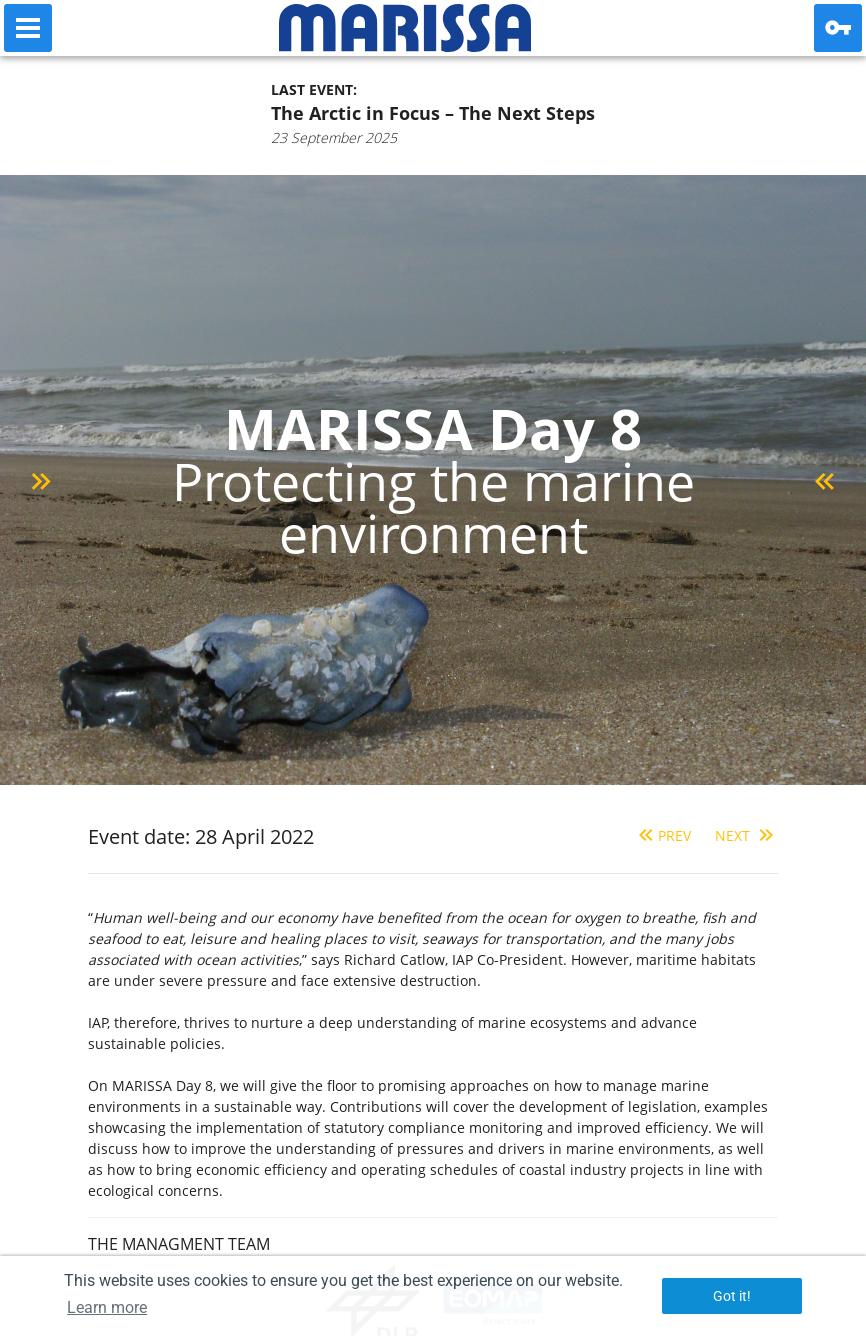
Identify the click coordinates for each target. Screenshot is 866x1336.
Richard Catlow (394, 959)
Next (746, 835)
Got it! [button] (732, 1296)
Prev (662, 835)
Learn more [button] (107, 1307)
